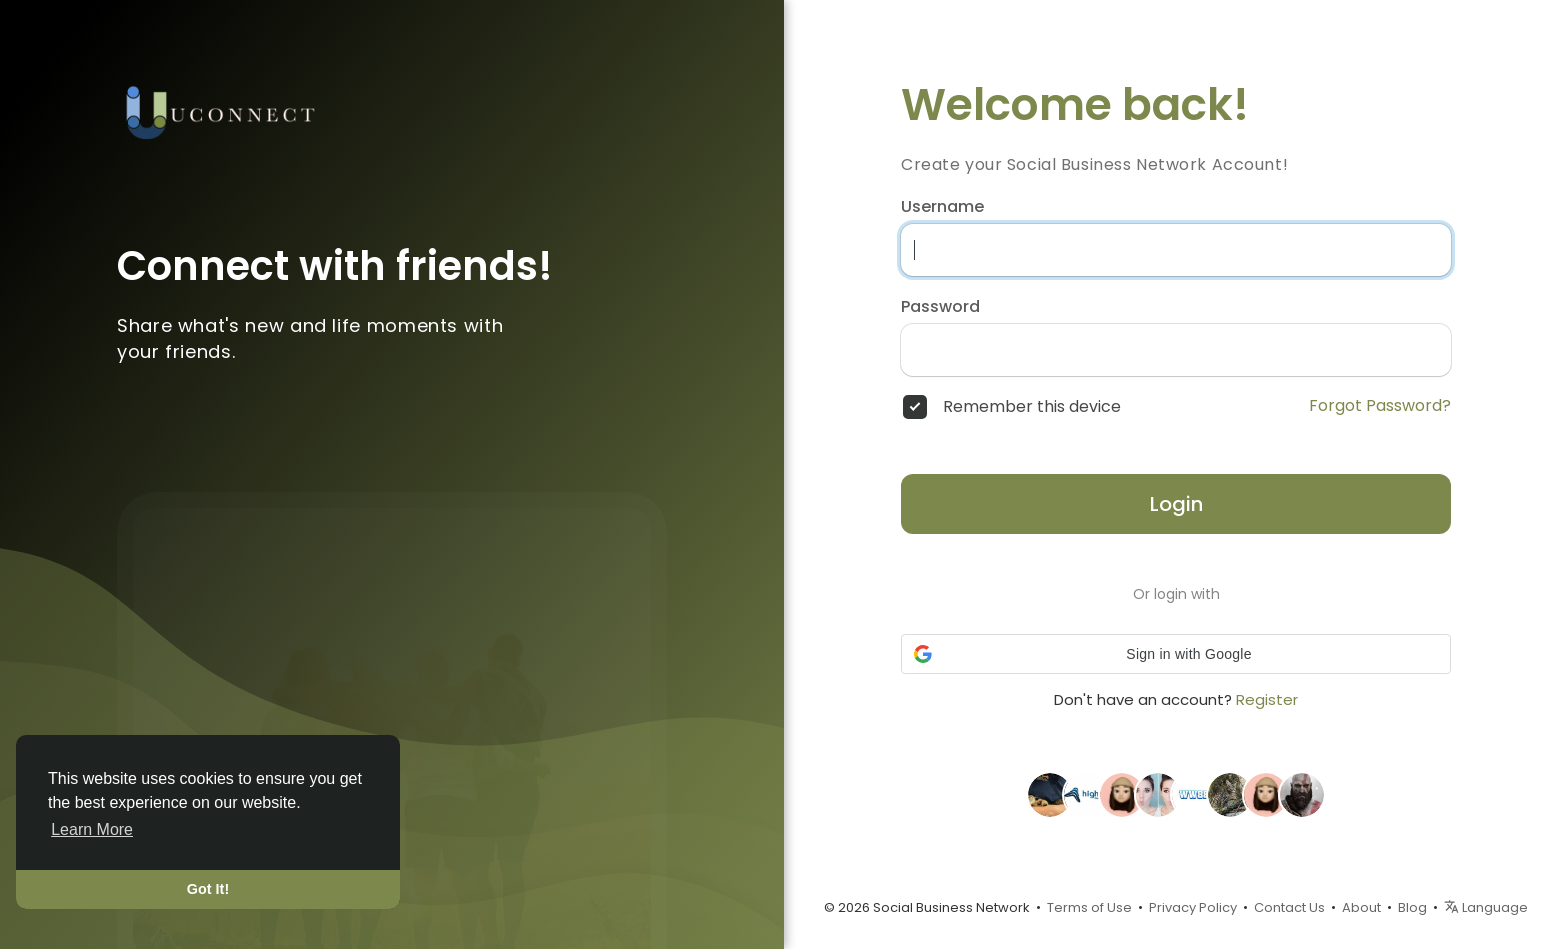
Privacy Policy (1193, 907)
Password (940, 307)
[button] (1176, 654)
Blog (1412, 907)
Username (942, 207)
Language (1486, 907)
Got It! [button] (208, 889)
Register (1267, 699)
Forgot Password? (1380, 406)
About (1361, 907)
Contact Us (1289, 907)
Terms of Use (1089, 907)
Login (1176, 504)
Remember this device (1032, 407)
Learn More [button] (92, 829)
